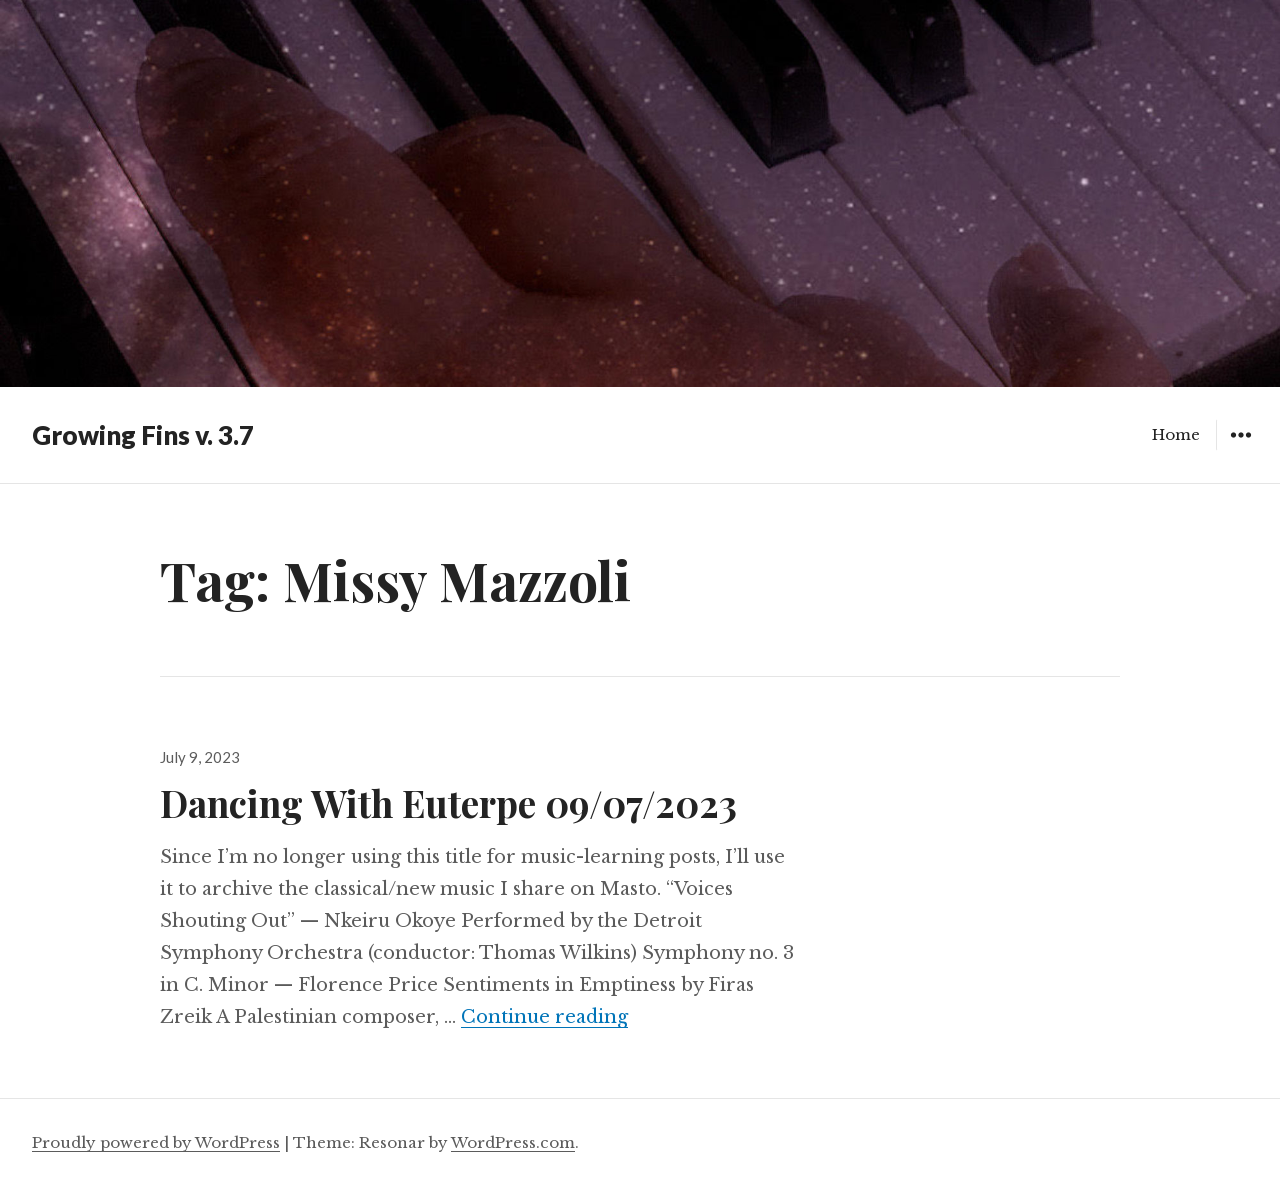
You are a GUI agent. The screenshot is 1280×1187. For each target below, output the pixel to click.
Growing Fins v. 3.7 (143, 435)
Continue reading (544, 1017)
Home (1176, 434)
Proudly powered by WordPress (156, 1142)
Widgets (1240, 449)
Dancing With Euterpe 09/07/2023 (448, 802)
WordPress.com (513, 1142)
